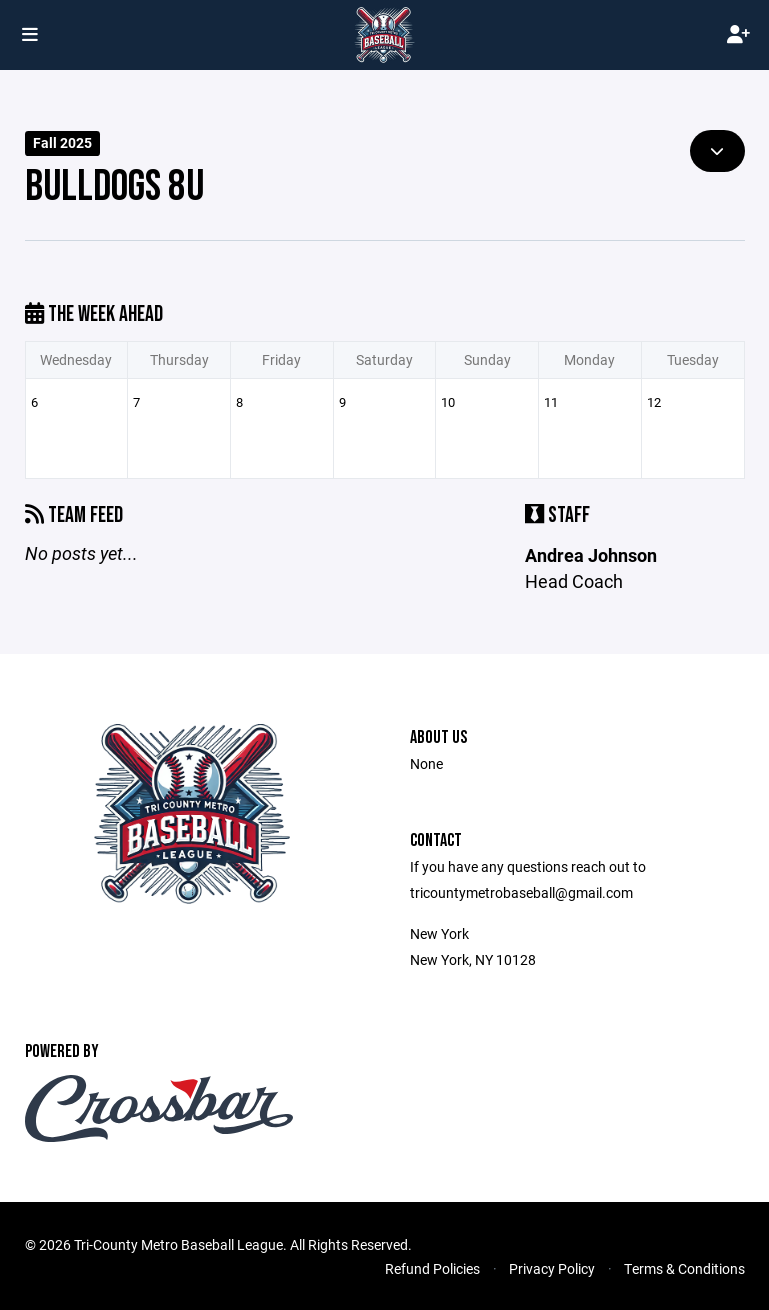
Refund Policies (432, 1268)
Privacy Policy (552, 1268)
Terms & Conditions (684, 1268)
